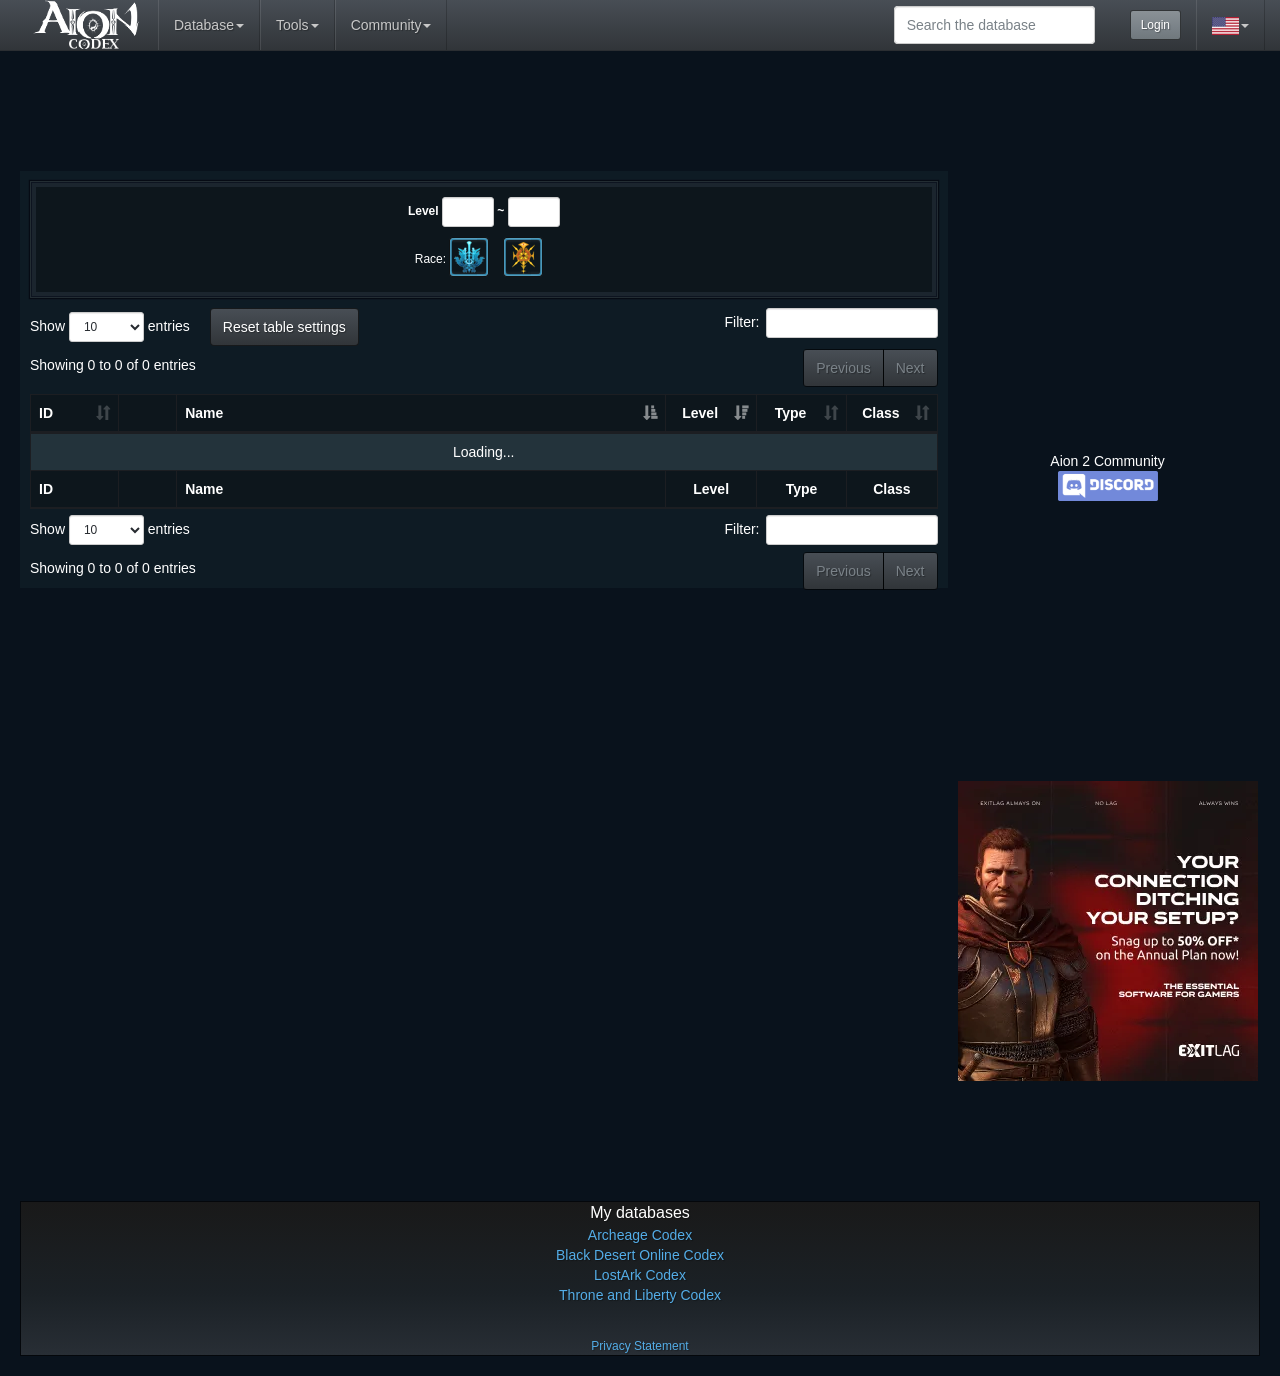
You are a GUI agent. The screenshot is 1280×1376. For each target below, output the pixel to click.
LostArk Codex (640, 1275)
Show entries (110, 327)
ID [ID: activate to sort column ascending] (46, 413)
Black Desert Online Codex (640, 1255)
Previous (843, 368)
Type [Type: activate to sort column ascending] (791, 413)
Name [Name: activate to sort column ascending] (204, 413)
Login (1155, 25)
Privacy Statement (639, 1346)
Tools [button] (297, 25)
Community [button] (391, 25)
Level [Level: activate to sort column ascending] (700, 413)
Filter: (831, 323)
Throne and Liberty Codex (640, 1295)
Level (423, 211)
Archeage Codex (640, 1235)
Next (910, 368)
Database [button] (209, 25)
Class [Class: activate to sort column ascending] (880, 413)
